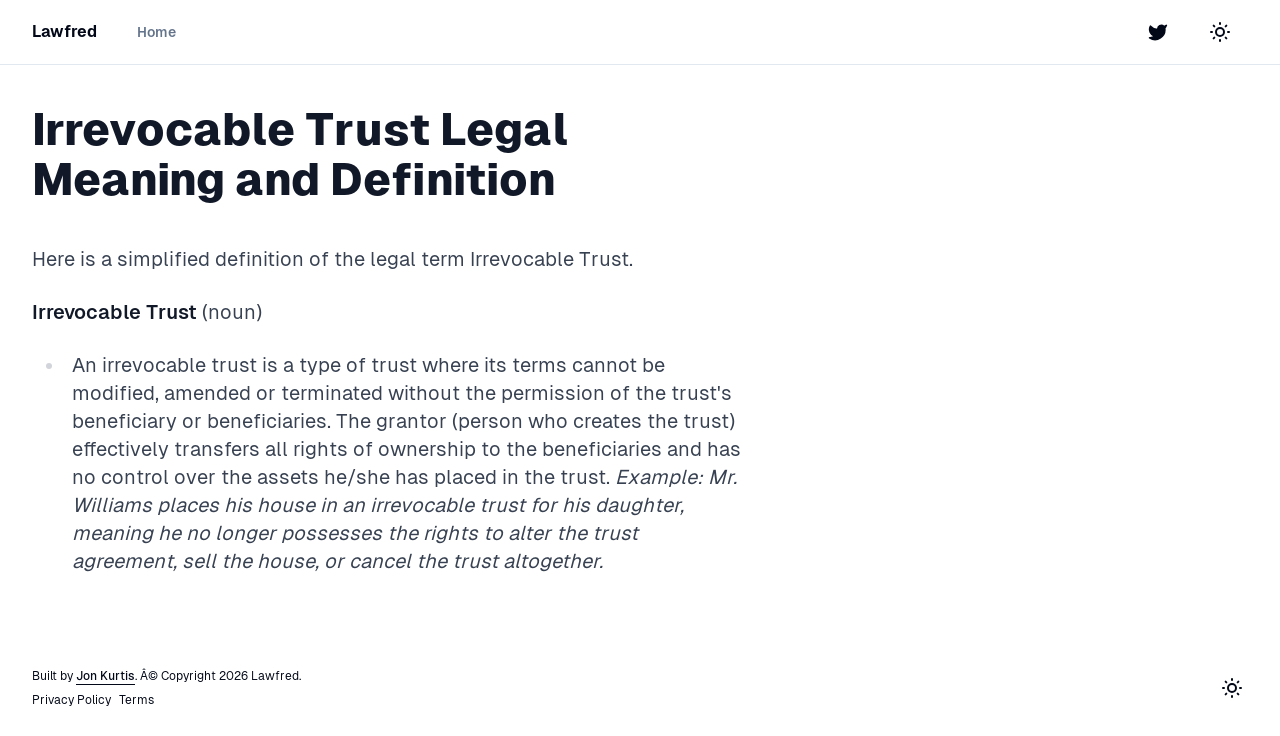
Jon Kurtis (105, 676)
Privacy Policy (71, 700)
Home (156, 32)
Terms (136, 700)
